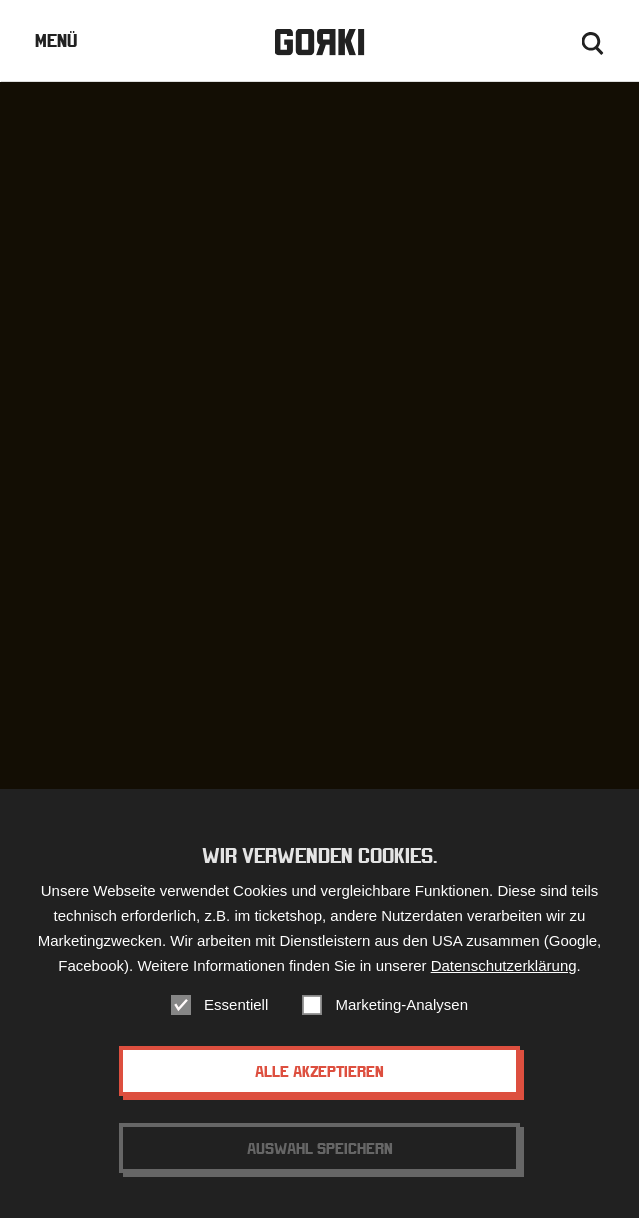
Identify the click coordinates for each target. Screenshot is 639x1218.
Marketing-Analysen (401, 1004)
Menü (56, 40)
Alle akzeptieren (319, 1071)
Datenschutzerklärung (504, 965)
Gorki (319, 42)
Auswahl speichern (320, 1148)
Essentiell (236, 1004)
